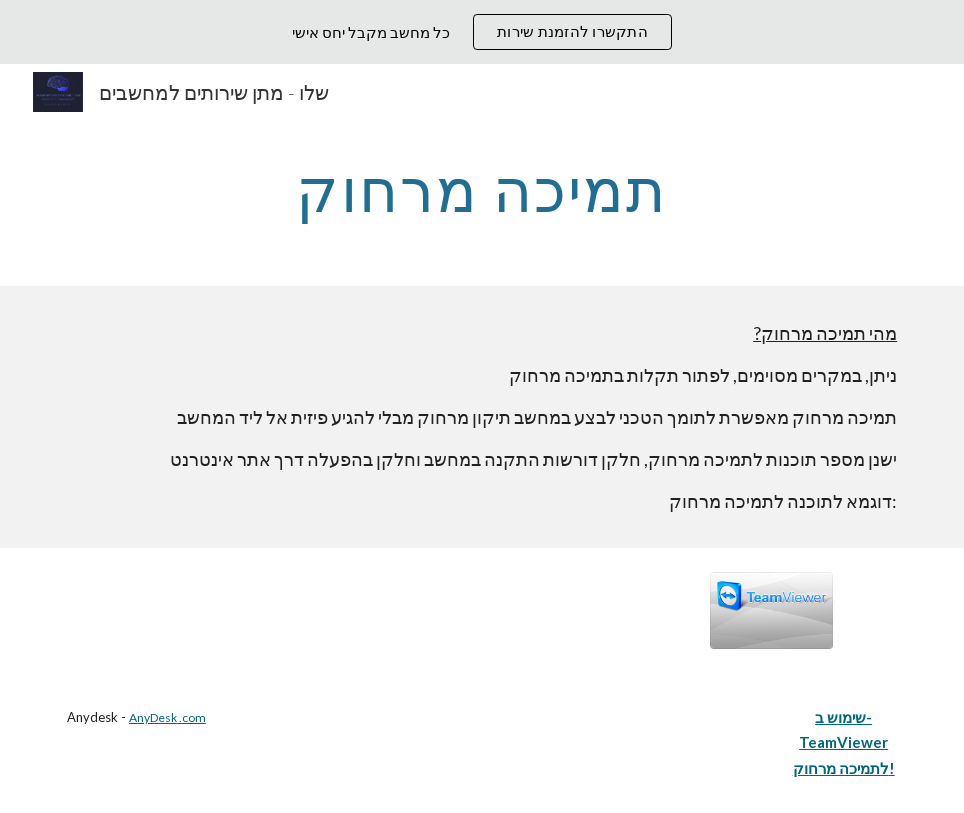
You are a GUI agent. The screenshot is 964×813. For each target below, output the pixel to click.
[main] (482, 189)
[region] (482, 32)
